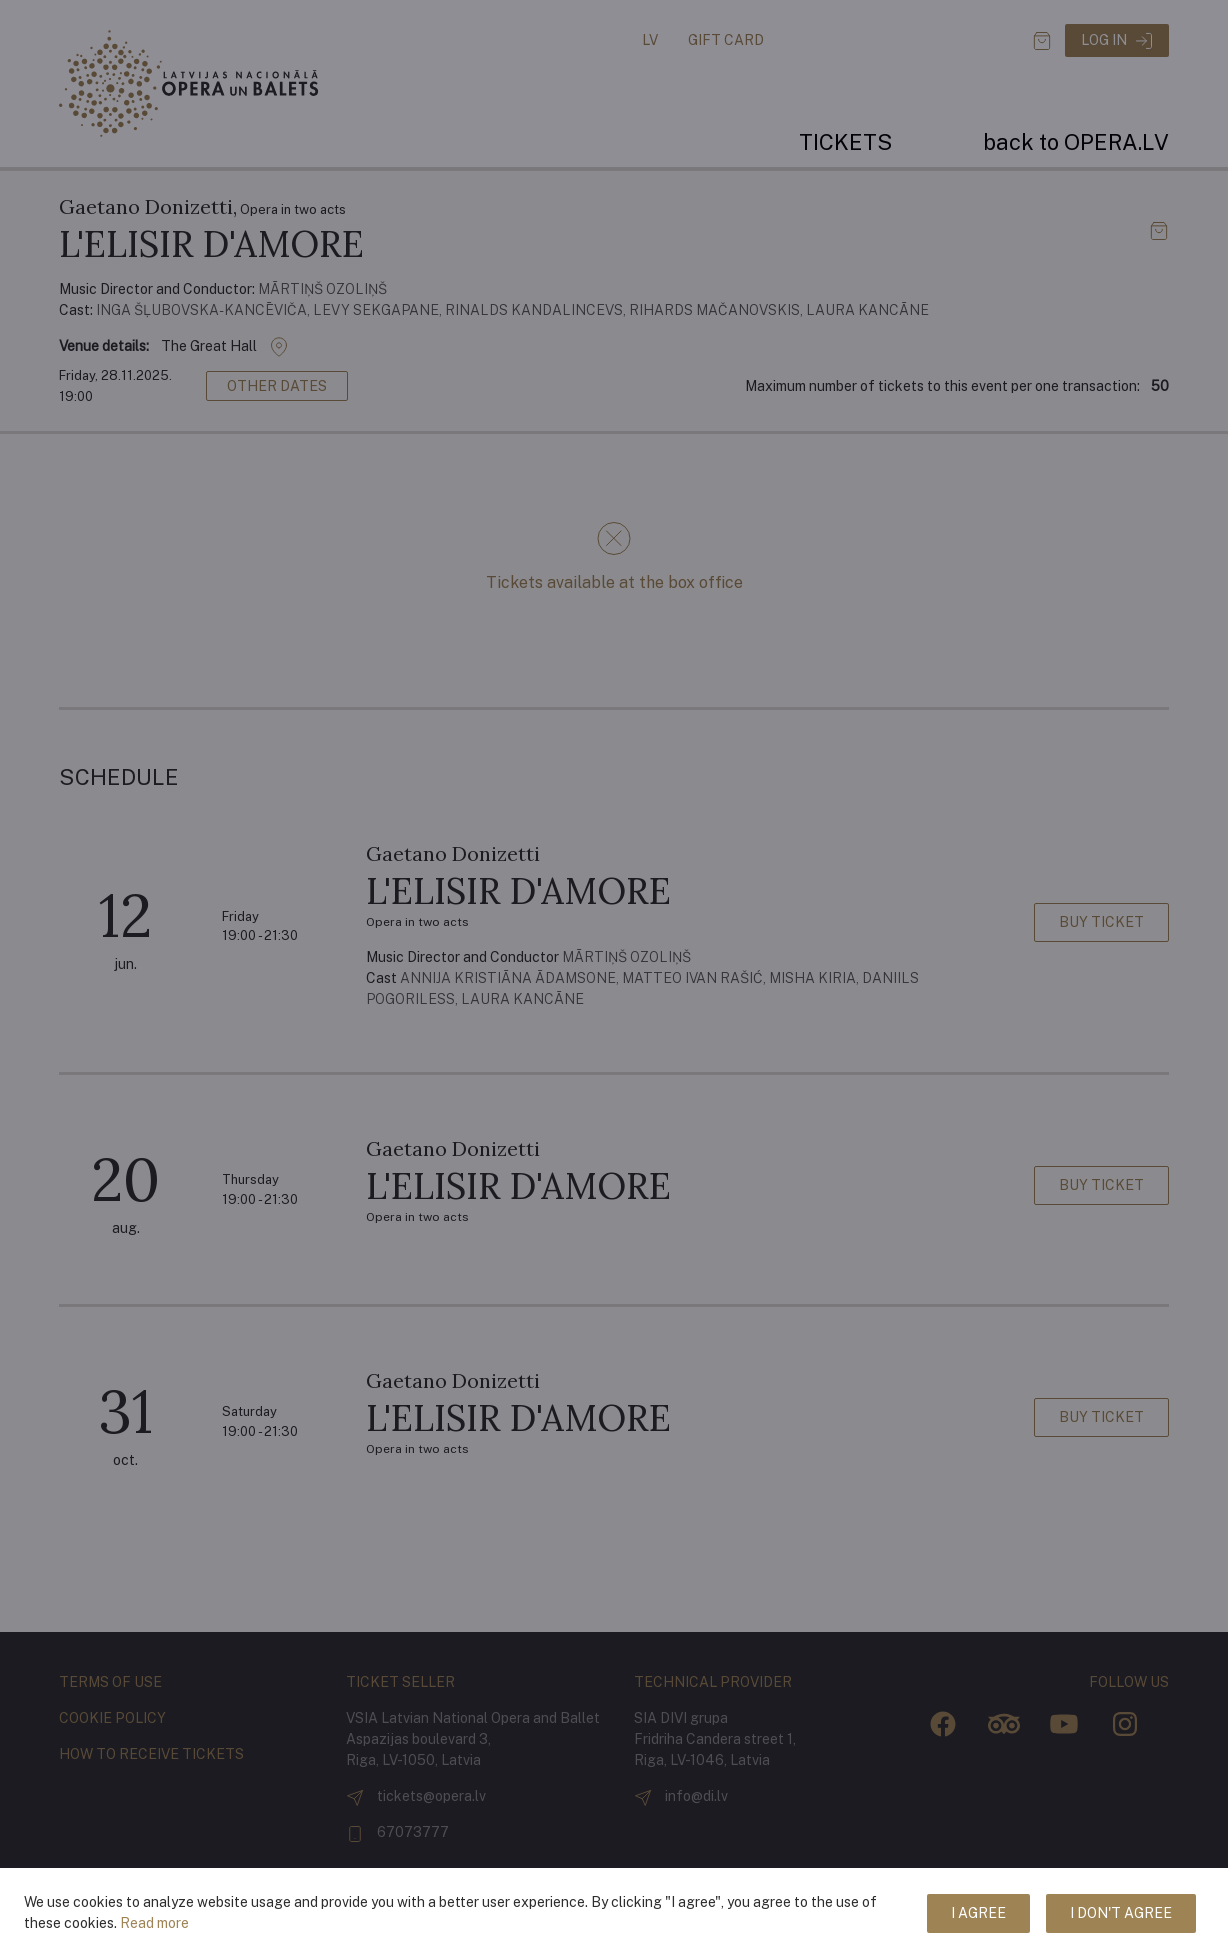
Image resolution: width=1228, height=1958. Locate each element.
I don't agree (1121, 1913)
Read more (154, 1923)
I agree (978, 1913)
